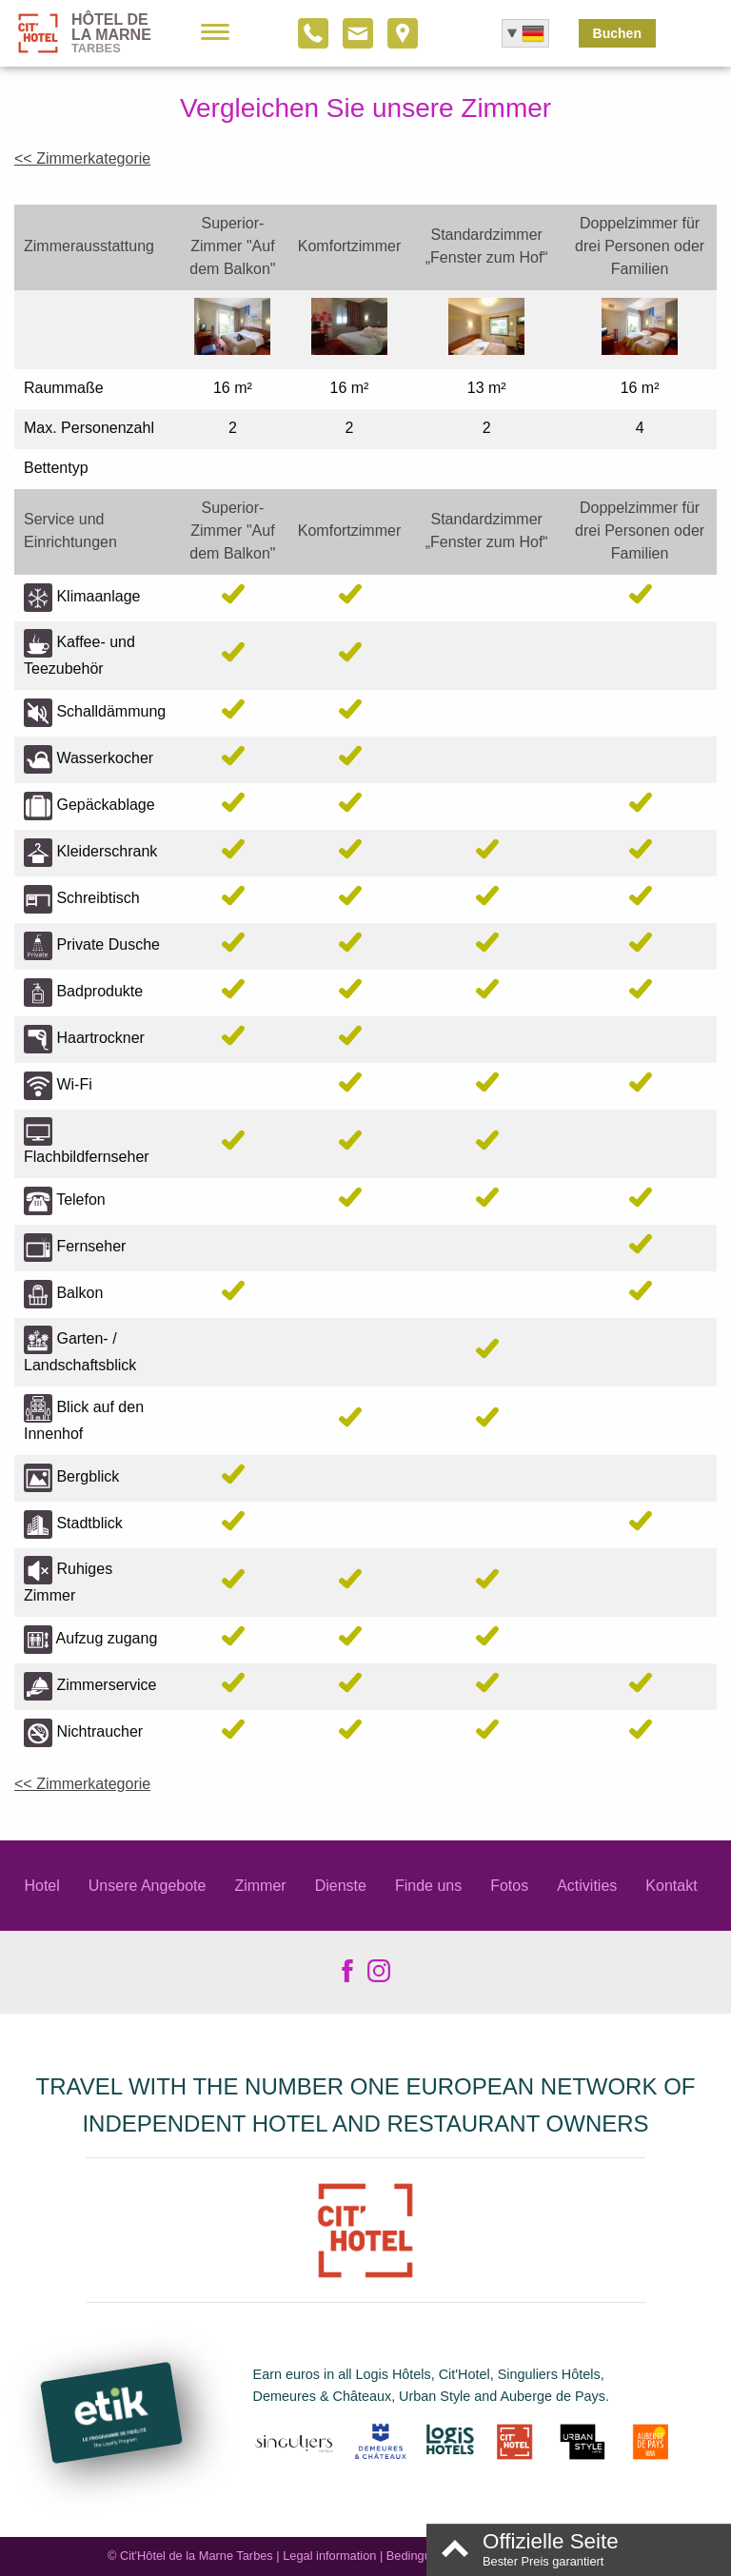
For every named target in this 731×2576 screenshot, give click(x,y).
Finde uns (428, 1886)
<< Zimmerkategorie (82, 158)
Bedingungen (422, 2555)
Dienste (340, 1886)
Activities (587, 1886)
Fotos (509, 1886)
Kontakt (671, 1886)
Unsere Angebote (148, 1886)
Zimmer (260, 1886)
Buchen (617, 33)
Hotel (41, 1886)
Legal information (329, 2555)
